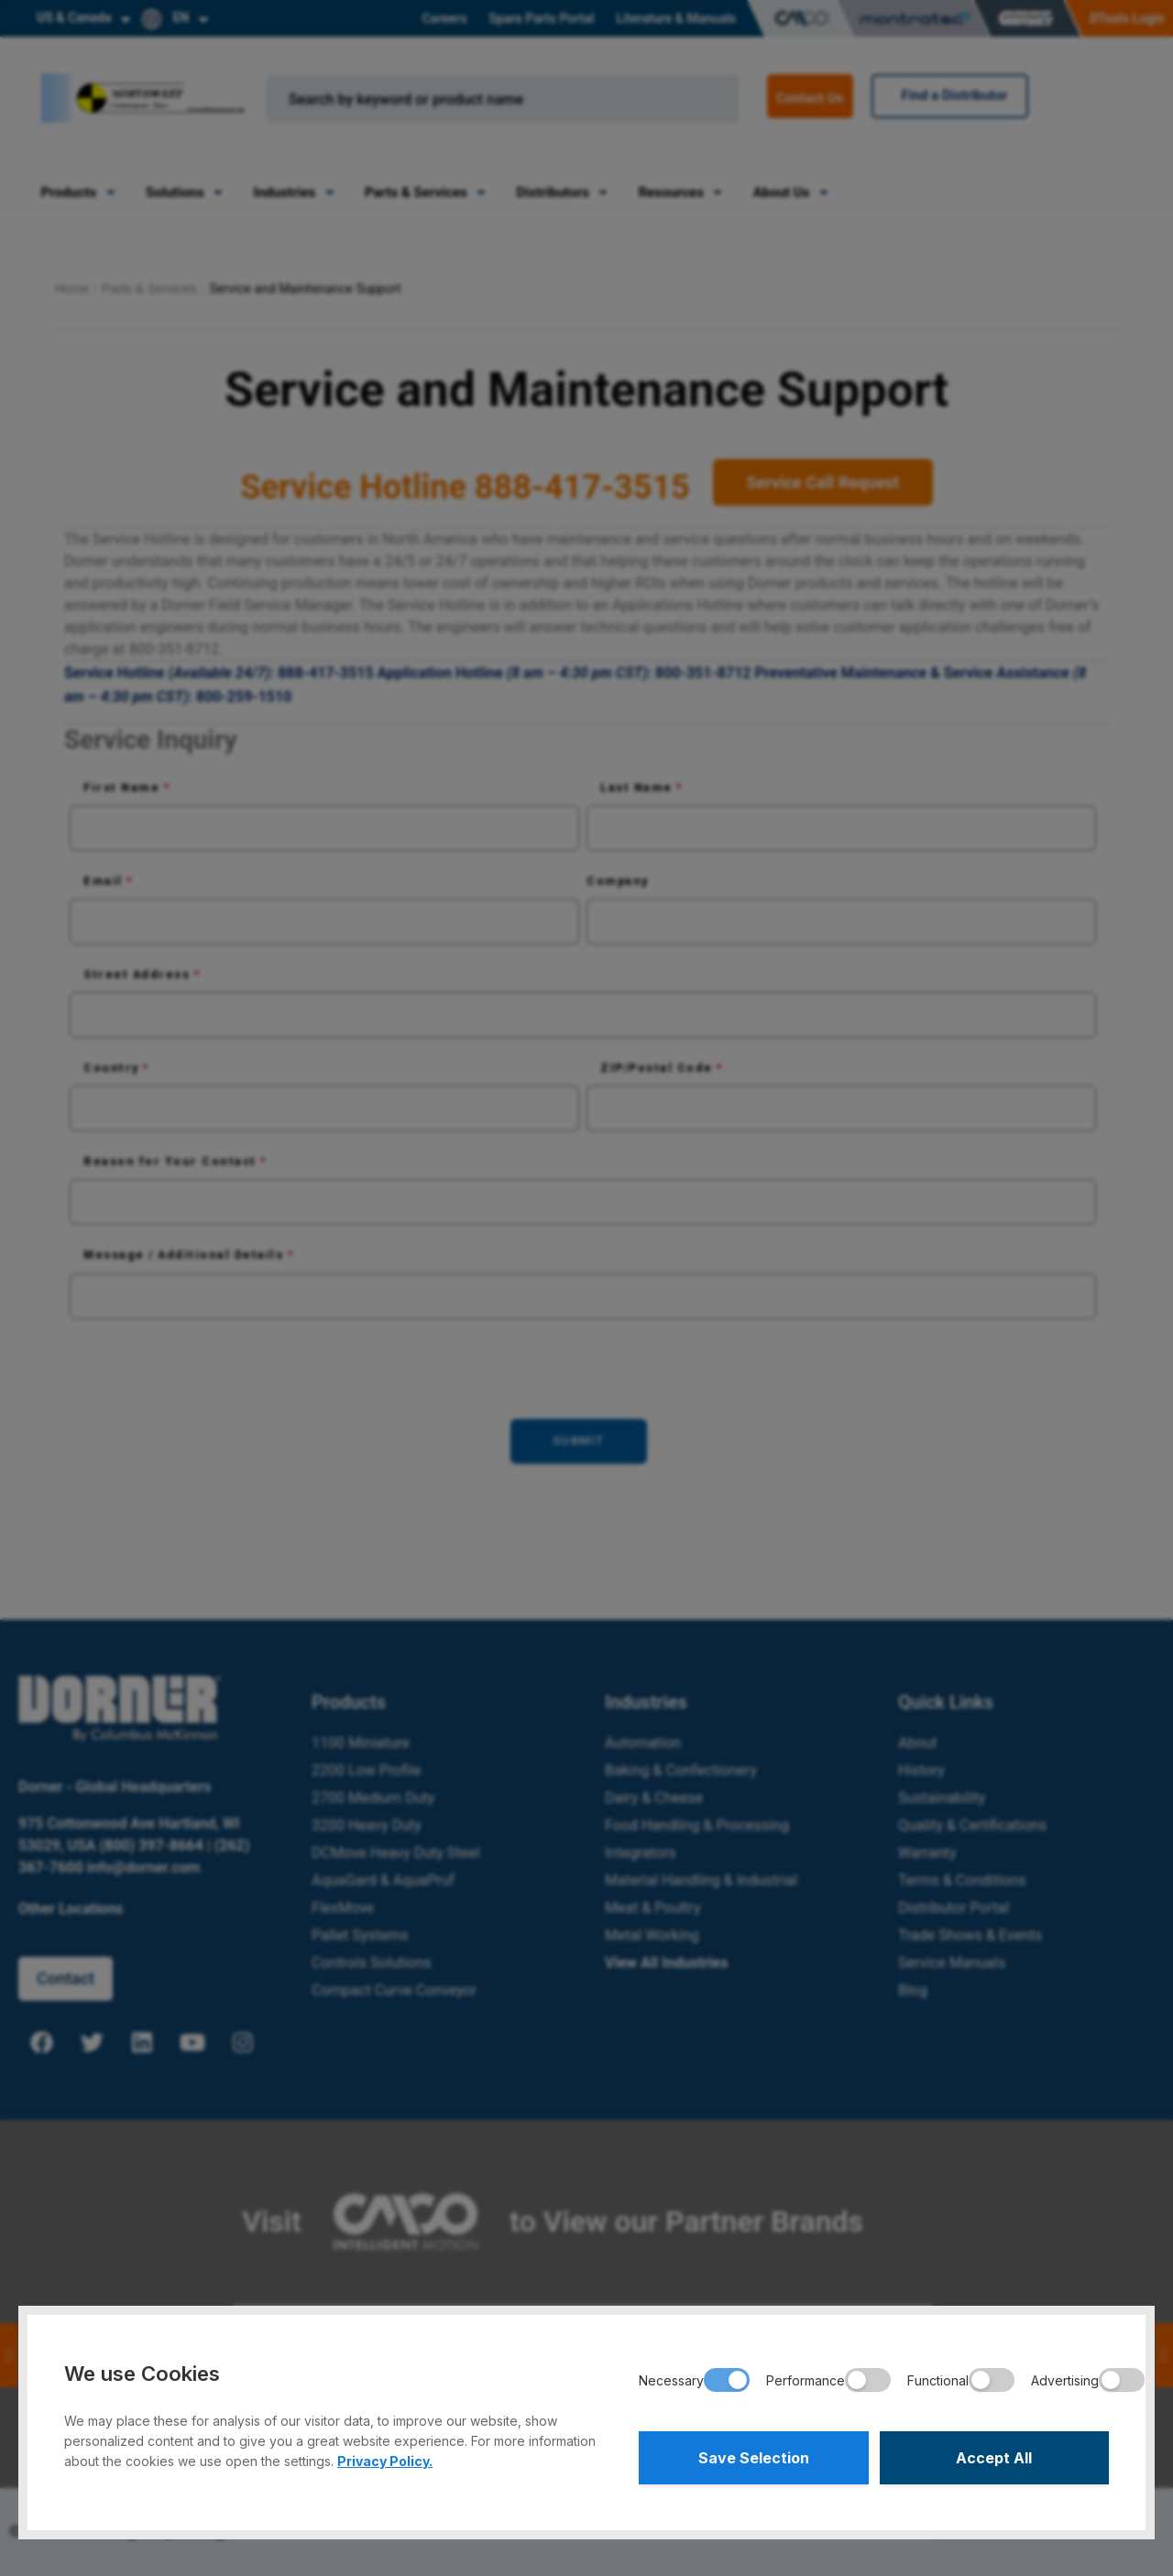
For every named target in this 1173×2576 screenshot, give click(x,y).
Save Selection (753, 2458)
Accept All (994, 2458)
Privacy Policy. (385, 2461)
